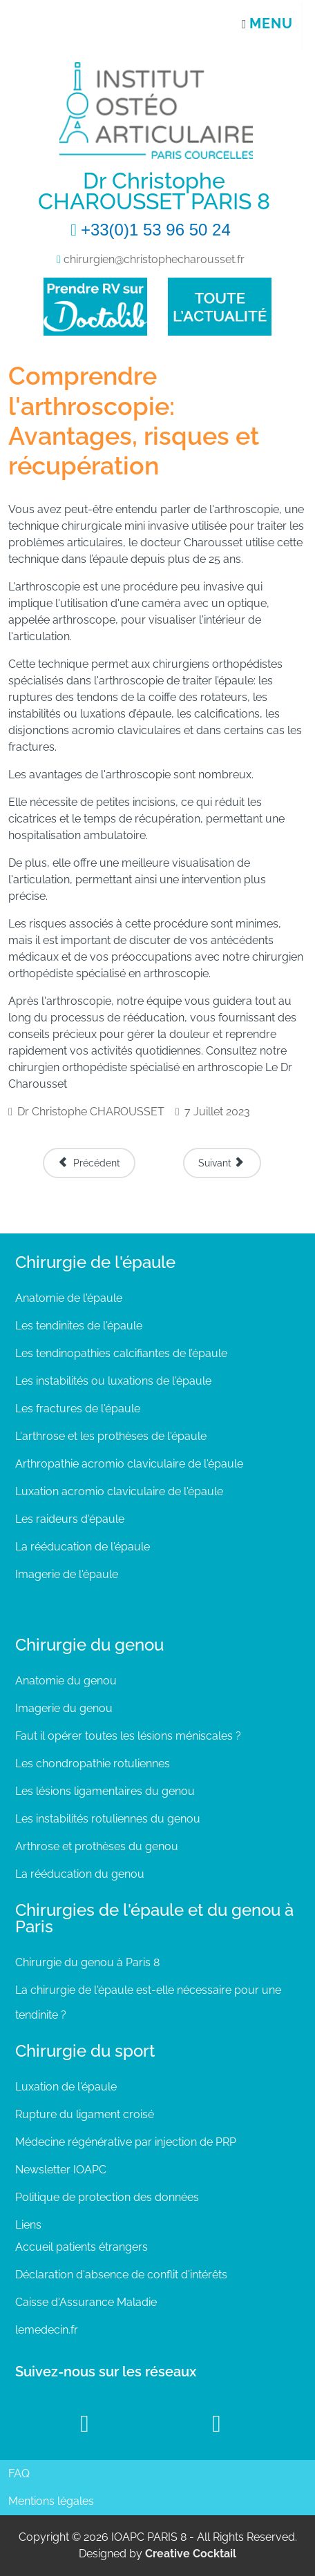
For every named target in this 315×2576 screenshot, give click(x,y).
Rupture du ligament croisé (84, 2114)
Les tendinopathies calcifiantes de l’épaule (121, 1353)
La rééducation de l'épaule (82, 1546)
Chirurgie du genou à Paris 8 (87, 1962)
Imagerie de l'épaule (66, 1574)
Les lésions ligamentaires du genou (105, 1791)
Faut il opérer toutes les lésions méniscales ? (128, 1735)
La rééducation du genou (79, 1874)
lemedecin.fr (46, 2329)
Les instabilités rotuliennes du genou (107, 1818)
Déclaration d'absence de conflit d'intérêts (121, 2274)
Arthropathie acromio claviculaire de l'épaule (129, 1463)
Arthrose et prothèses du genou (96, 1846)
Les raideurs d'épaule (69, 1519)
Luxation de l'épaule (66, 2086)
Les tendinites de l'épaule (78, 1325)
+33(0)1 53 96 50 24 (156, 229)
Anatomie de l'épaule (68, 1298)
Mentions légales (51, 2501)
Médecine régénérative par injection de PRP (125, 2142)
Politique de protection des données (107, 2197)
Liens (28, 2224)
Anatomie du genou (66, 1680)
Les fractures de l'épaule (77, 1408)
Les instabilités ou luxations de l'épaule (113, 1380)
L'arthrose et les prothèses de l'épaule (111, 1436)
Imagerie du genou (64, 1708)
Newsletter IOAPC (60, 2169)
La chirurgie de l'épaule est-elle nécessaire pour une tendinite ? (148, 2002)
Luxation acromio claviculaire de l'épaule (119, 1491)
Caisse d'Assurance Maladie (86, 2302)
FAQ (19, 2473)
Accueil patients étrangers (81, 2246)
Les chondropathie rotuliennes (92, 1763)
